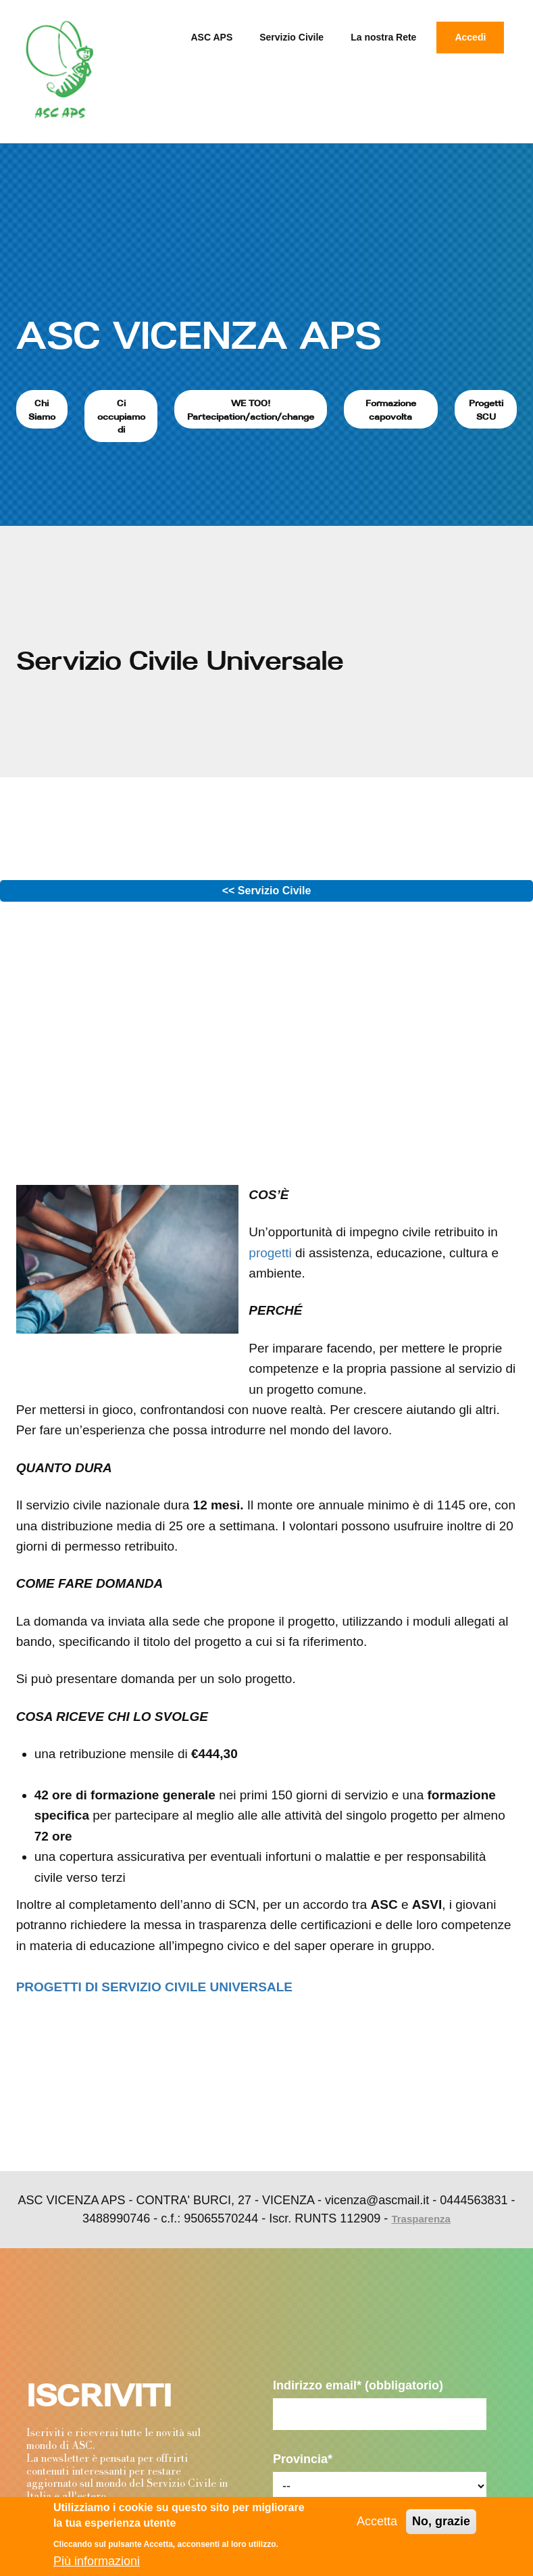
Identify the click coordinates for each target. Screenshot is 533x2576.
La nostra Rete (383, 37)
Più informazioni (96, 2561)
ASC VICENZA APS (198, 335)
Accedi (470, 37)
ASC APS (212, 37)
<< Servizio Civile (266, 890)
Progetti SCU (486, 409)
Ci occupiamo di (121, 416)
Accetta (377, 2521)
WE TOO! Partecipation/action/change (250, 409)
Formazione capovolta (390, 409)
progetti (270, 1253)
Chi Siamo (41, 409)
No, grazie (441, 2521)
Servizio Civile (291, 37)
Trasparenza (421, 2219)
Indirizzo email (358, 2385)
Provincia (302, 2459)
